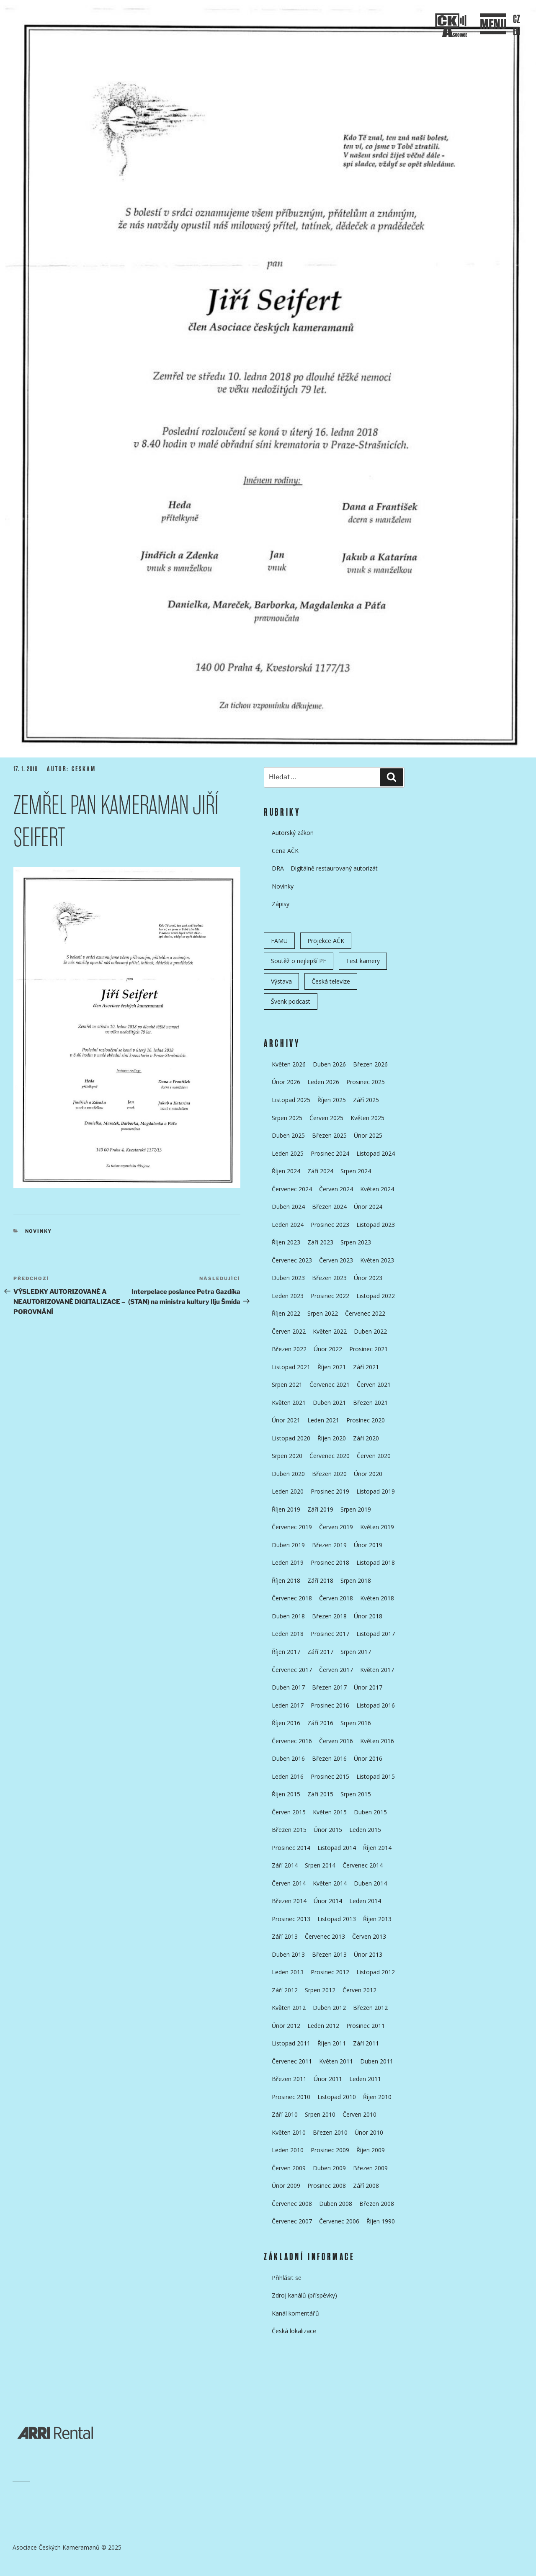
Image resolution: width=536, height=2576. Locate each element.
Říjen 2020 (331, 1438)
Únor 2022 (328, 1349)
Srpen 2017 (355, 1652)
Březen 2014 (289, 1901)
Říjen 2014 (377, 1848)
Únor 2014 (328, 1901)
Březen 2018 (329, 1616)
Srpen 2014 (320, 1865)
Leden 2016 (288, 1776)
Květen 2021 (289, 1402)
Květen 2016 (377, 1741)
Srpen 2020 (287, 1456)
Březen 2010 (330, 2132)
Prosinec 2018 (330, 1562)
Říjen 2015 (286, 1794)
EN (516, 32)
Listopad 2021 (291, 1367)
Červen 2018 (336, 1598)
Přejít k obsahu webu (276, 229)
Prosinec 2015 (330, 1776)
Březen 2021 (370, 1402)
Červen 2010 (359, 2114)
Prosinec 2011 (365, 2026)
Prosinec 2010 (291, 2097)
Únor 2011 (328, 2079)
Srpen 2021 (287, 1384)
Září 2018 (320, 1580)
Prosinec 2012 (330, 1972)
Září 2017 (320, 1652)
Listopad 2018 (375, 1562)
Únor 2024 (368, 1207)
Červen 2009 (289, 2168)
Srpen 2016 (355, 1723)
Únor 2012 (286, 2026)
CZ (516, 19)
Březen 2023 (329, 1278)
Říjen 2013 (377, 1919)
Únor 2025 (368, 1135)
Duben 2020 (288, 1474)
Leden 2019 (288, 1562)
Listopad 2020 (291, 1438)
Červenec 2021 (329, 1384)
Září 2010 (285, 2114)
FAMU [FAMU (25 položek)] (279, 941)
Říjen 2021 (331, 1367)
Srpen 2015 (355, 1794)
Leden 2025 (288, 1153)
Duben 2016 (288, 1758)
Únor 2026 (286, 1082)
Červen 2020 (374, 1456)
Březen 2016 (329, 1758)
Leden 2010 (288, 2150)
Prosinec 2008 (326, 2186)
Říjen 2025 (331, 1100)
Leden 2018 (288, 1634)
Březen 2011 (289, 2079)
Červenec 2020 (329, 1456)
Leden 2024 (288, 1225)
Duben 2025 (288, 1135)
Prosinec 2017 (330, 1634)
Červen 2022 (289, 1331)
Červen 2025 (326, 1118)
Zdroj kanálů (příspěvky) (304, 2295)
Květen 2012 (289, 2008)
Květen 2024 (377, 1189)
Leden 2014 (365, 1901)
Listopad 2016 (375, 1705)
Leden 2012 (323, 2026)
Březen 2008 (376, 2204)
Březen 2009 (370, 2168)
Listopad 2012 (375, 1972)
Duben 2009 (329, 2168)
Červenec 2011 (292, 2061)
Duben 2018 (288, 1616)
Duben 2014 (370, 1883)
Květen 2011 (336, 2061)
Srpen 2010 (320, 2114)
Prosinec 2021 (368, 1349)
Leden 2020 (288, 1491)
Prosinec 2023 (330, 1225)
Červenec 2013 (325, 1936)
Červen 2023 (336, 1260)
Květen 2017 (377, 1670)
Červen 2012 (359, 1990)
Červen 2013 (369, 1936)
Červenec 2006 (339, 2221)
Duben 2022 (370, 1331)
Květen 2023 (377, 1260)
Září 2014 (285, 1865)
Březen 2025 (329, 1135)
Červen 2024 (336, 1189)
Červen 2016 (336, 1741)
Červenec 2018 (292, 1598)
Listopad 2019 (375, 1491)
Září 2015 (320, 1794)
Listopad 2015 (375, 1776)
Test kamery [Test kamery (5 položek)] (363, 961)
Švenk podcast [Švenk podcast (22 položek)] (290, 1001)
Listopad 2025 (291, 1100)
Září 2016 (320, 1723)
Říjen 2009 (370, 2150)
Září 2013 (285, 1936)
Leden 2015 (365, 1830)
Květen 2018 (377, 1598)
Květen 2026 (289, 1064)
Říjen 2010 (377, 2097)
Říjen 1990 (380, 2221)
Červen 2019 (336, 1527)
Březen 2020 (329, 1474)
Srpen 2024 (355, 1171)
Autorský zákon (293, 833)
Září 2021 (366, 1367)
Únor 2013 (368, 1954)
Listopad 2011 (291, 2043)
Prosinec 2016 (330, 1705)
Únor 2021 (286, 1420)
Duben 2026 (329, 1064)
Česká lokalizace (294, 2331)
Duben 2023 (288, 1278)
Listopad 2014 (336, 1848)
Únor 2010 (369, 2132)
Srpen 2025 (287, 1118)
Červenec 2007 (292, 2221)
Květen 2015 (330, 1812)
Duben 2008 (335, 2204)
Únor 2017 (368, 1687)
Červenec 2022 (365, 1313)
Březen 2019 (329, 1545)
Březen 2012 (370, 2008)
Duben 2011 (376, 2061)
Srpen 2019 (355, 1509)
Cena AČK (285, 851)
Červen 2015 (289, 1812)
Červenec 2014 (363, 1865)
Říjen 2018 (286, 1580)
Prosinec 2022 (330, 1296)
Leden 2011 (365, 2079)
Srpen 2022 (322, 1313)
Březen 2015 (289, 1830)
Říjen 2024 (286, 1171)
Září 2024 (320, 1171)
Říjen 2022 (286, 1313)
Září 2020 (366, 1438)
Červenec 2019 (292, 1527)
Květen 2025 (367, 1118)
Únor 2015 (328, 1830)
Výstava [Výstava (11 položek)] (281, 981)
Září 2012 (285, 1990)
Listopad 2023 (375, 1225)
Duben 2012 (329, 2008)
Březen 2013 (329, 1954)
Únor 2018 (368, 1616)
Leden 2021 (323, 1420)
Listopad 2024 (375, 1153)
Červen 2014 (289, 1883)
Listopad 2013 (336, 1919)
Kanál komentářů (295, 2313)
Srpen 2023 (355, 1242)
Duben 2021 (329, 1402)
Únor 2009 (286, 2186)
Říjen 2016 (286, 1723)
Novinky (38, 1231)
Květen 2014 (330, 1883)
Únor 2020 (368, 1474)
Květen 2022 (330, 1331)
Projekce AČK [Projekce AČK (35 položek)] (325, 941)
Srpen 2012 (320, 1990)
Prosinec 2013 (291, 1919)
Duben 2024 (288, 1207)
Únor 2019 (368, 1545)
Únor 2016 (368, 1758)
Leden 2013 (288, 1972)
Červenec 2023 (292, 1260)
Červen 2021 (374, 1384)
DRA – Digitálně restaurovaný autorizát (325, 868)
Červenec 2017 (292, 1670)
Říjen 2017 (286, 1652)
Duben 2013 (288, 1954)
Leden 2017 (288, 1705)
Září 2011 (366, 2043)
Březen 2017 (329, 1687)
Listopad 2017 (375, 1634)
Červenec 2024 (292, 1189)
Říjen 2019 (286, 1509)
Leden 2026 (323, 1082)
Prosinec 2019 (330, 1491)
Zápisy (280, 904)
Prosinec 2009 (330, 2150)
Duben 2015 (370, 1812)
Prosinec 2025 (365, 1082)
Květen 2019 (377, 1527)
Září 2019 (320, 1509)
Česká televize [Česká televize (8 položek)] (331, 981)
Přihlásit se (287, 2278)
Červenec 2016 (292, 1741)
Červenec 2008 (292, 2204)
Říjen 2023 (286, 1242)
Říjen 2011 (331, 2043)
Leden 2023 (288, 1296)
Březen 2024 (329, 1207)
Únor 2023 (368, 1278)
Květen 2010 (289, 2132)
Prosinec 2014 (291, 1848)
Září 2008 (366, 2186)
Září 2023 (320, 1242)
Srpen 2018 (355, 1580)
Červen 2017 (336, 1670)
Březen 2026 (370, 1064)
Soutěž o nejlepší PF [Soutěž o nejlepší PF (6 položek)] (298, 961)
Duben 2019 (288, 1545)
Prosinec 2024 (330, 1153)
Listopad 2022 (375, 1296)
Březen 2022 (289, 1349)
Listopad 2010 (336, 2097)
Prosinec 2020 (365, 1420)
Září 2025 (366, 1100)
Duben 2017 (288, 1687)
